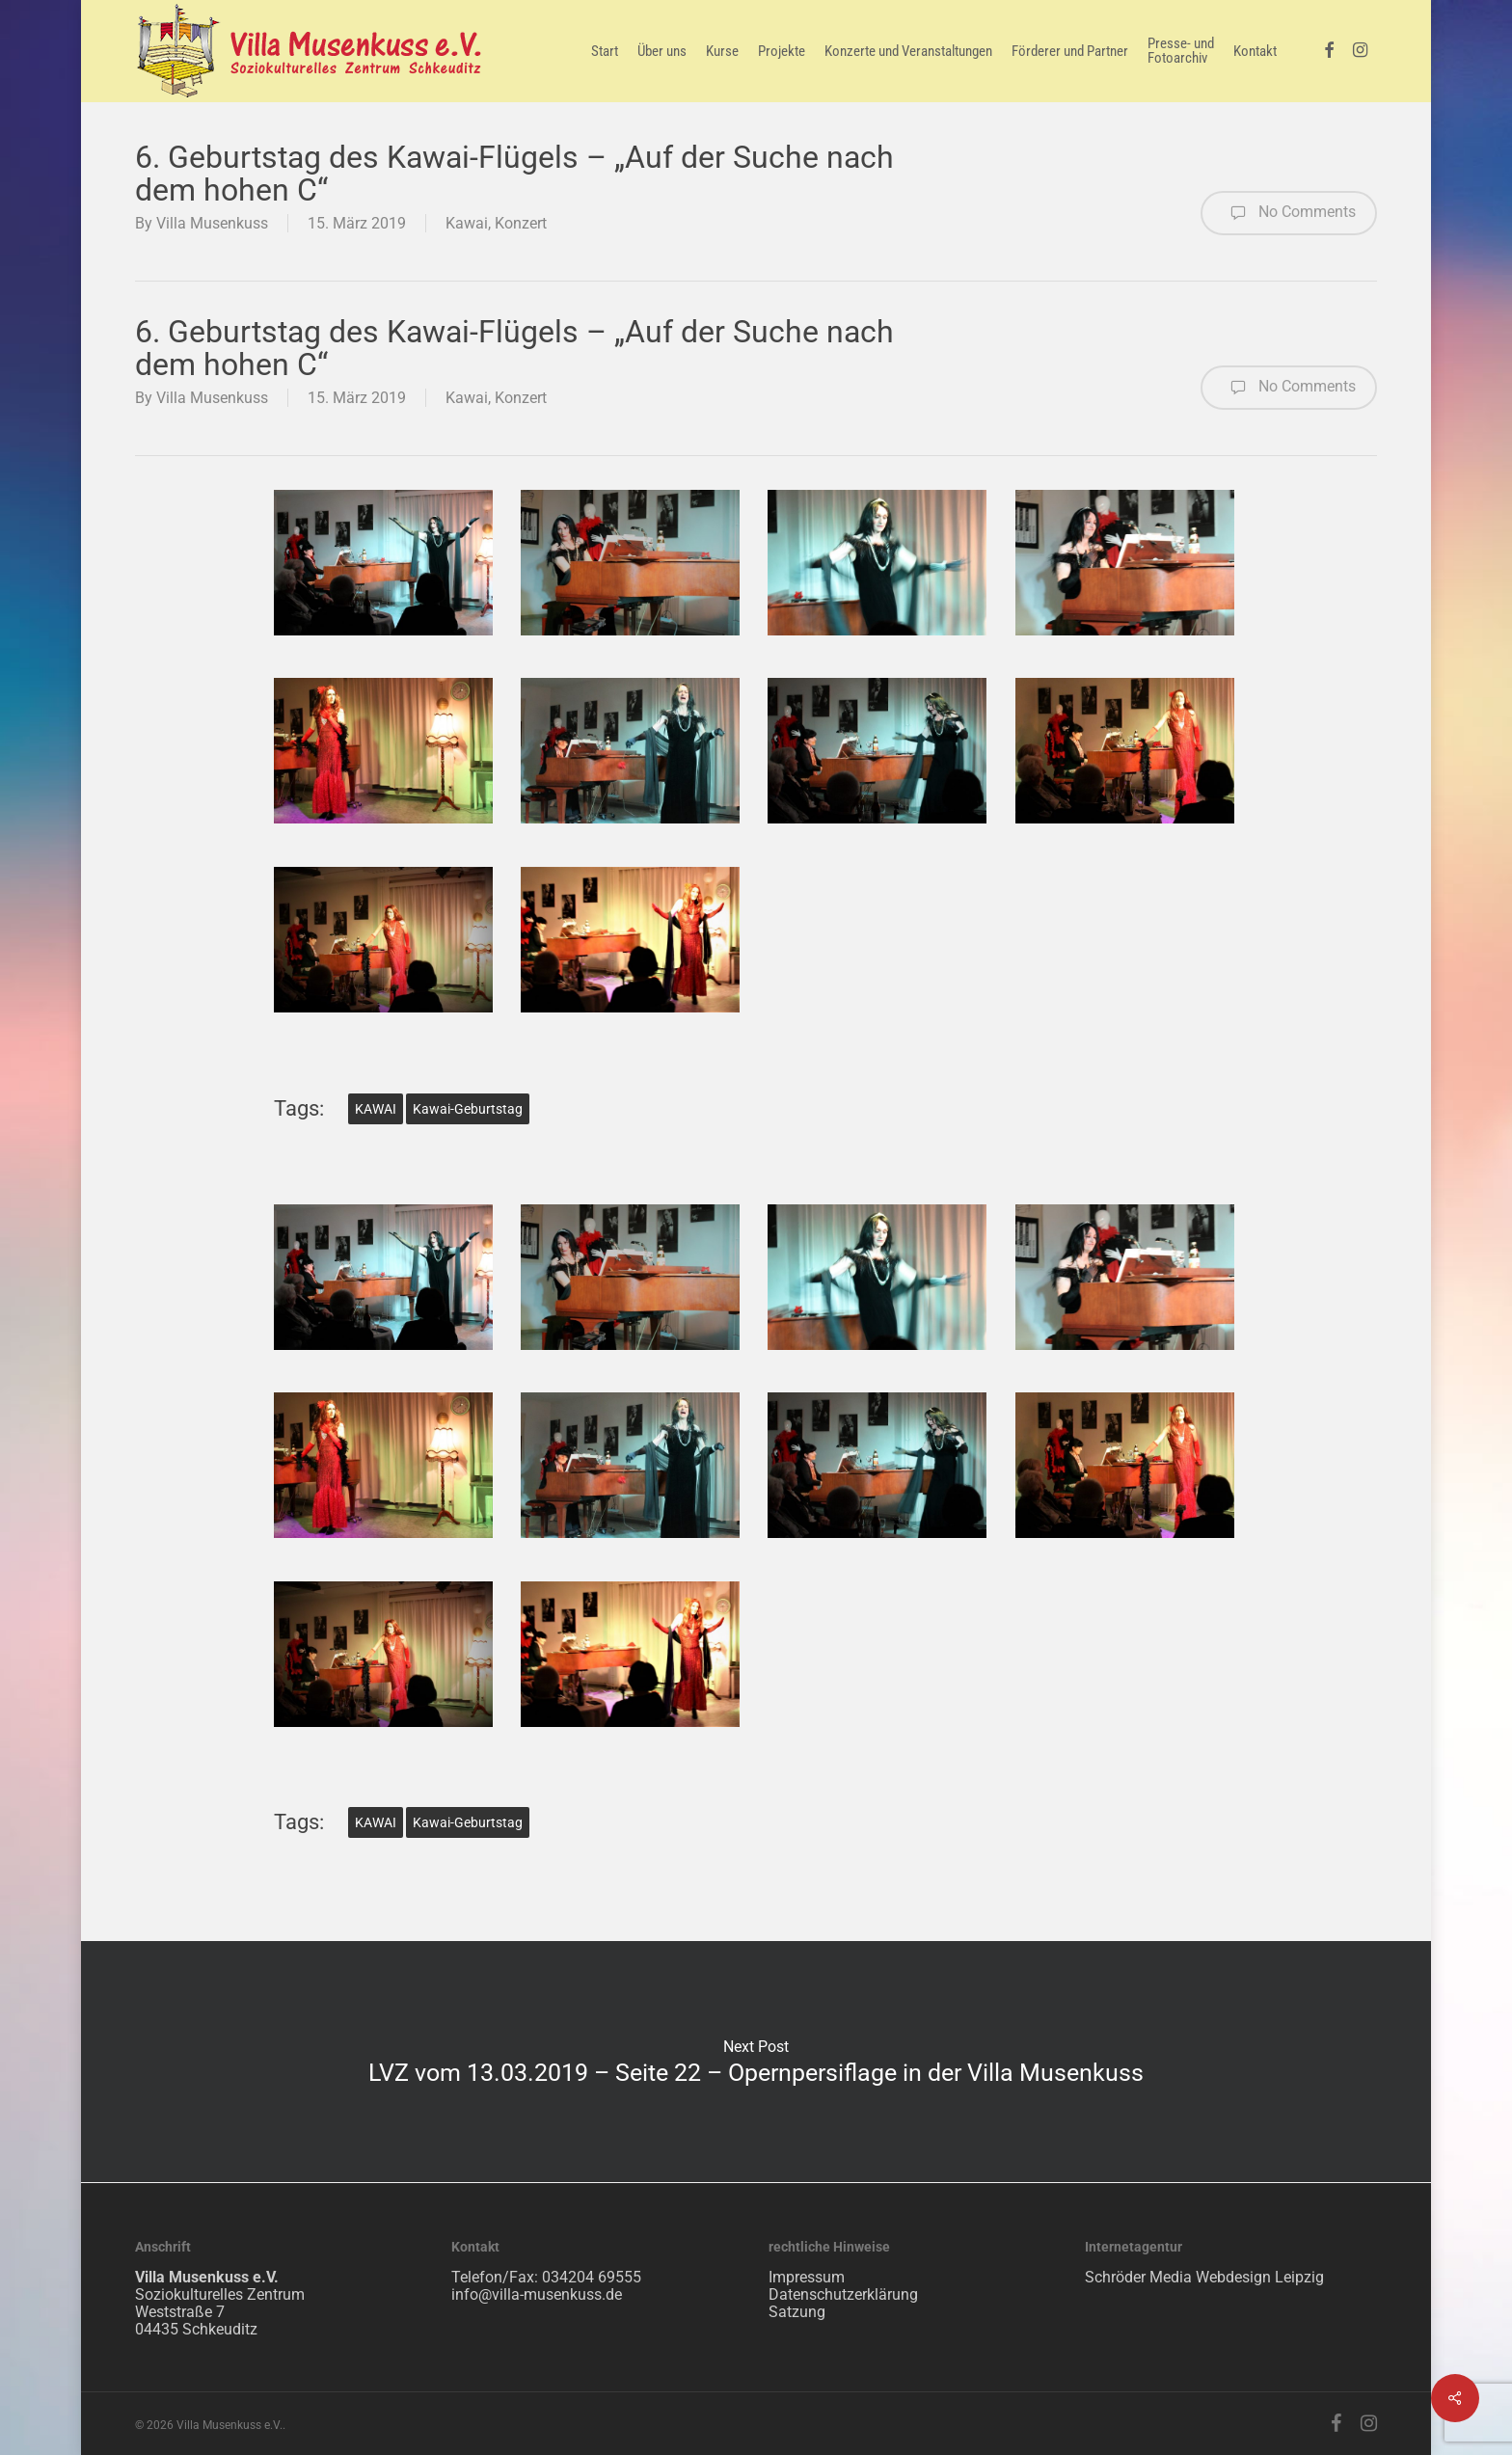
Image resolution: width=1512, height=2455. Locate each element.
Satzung (797, 2312)
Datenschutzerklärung (843, 2294)
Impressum (807, 2277)
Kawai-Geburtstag (468, 1109)
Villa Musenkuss (212, 223)
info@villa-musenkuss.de (536, 2294)
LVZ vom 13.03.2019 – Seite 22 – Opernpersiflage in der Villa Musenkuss (756, 2061)
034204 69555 (591, 2277)
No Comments (1289, 213)
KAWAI (375, 1109)
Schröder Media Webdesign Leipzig (1204, 2277)
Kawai (467, 223)
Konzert (521, 223)
